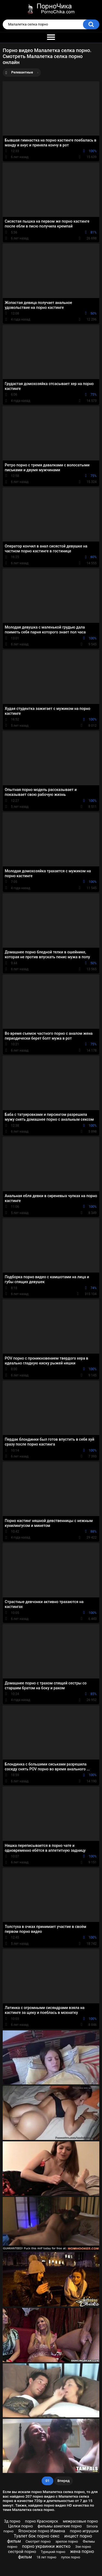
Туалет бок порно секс (36, 2536)
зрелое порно (66, 2541)
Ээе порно (83, 2547)
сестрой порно (22, 2551)
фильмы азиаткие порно (60, 2526)
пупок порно (70, 2557)
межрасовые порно (80, 2521)
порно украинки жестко (46, 2546)
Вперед (63, 2481)
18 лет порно (46, 2557)
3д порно (12, 2521)
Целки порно (20, 2526)
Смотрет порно (38, 2541)
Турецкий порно (53, 2552)
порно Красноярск (41, 2521)
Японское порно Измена (41, 2531)
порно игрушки (84, 2531)
